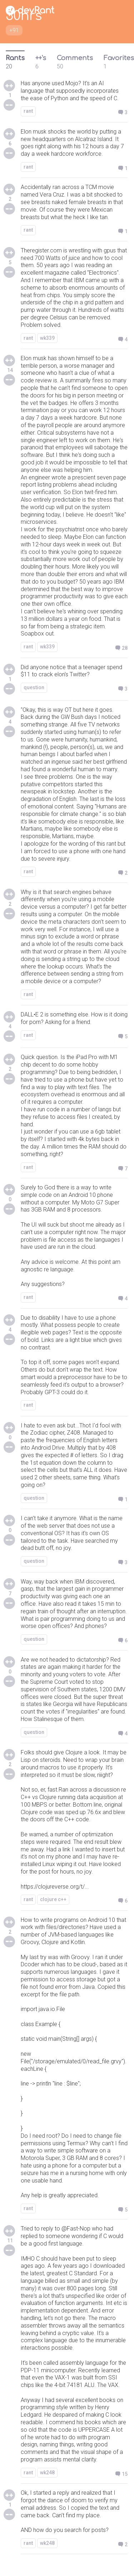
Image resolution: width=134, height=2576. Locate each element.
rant (28, 111)
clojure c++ (53, 1899)
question (34, 687)
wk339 (47, 338)
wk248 (47, 2472)
